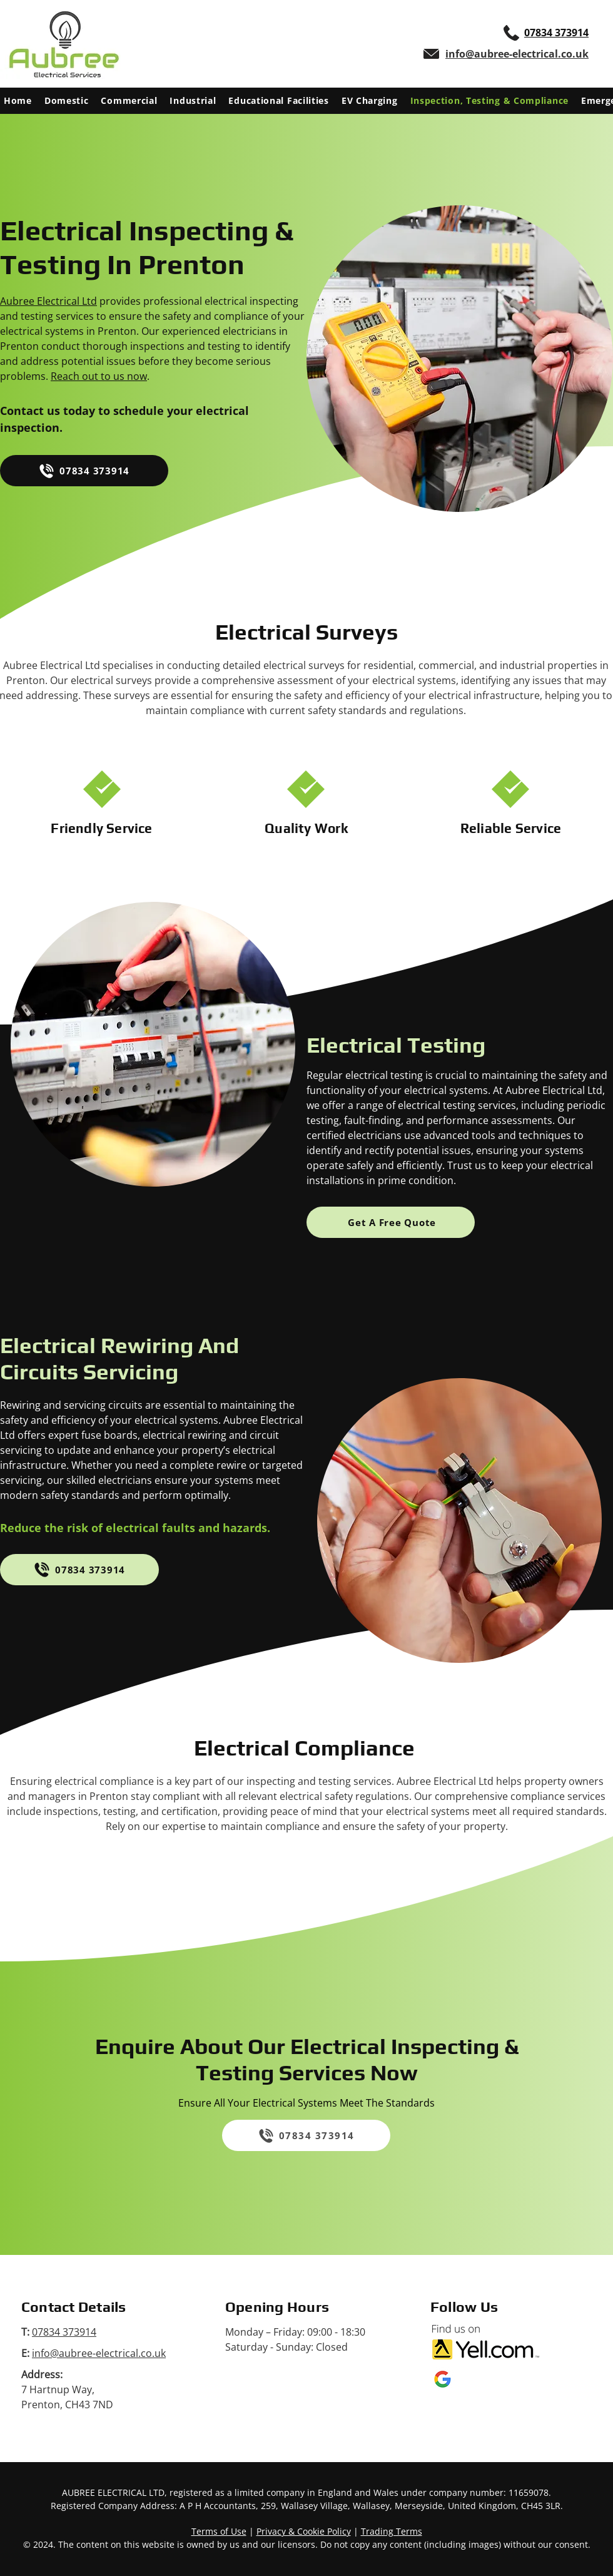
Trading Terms (391, 2531)
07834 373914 (64, 2332)
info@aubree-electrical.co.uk (99, 2353)
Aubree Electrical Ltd (48, 301)
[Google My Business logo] (442, 2379)
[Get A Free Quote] (390, 1222)
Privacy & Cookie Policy (303, 2531)
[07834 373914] (84, 470)
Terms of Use (218, 2531)
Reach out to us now (99, 376)
